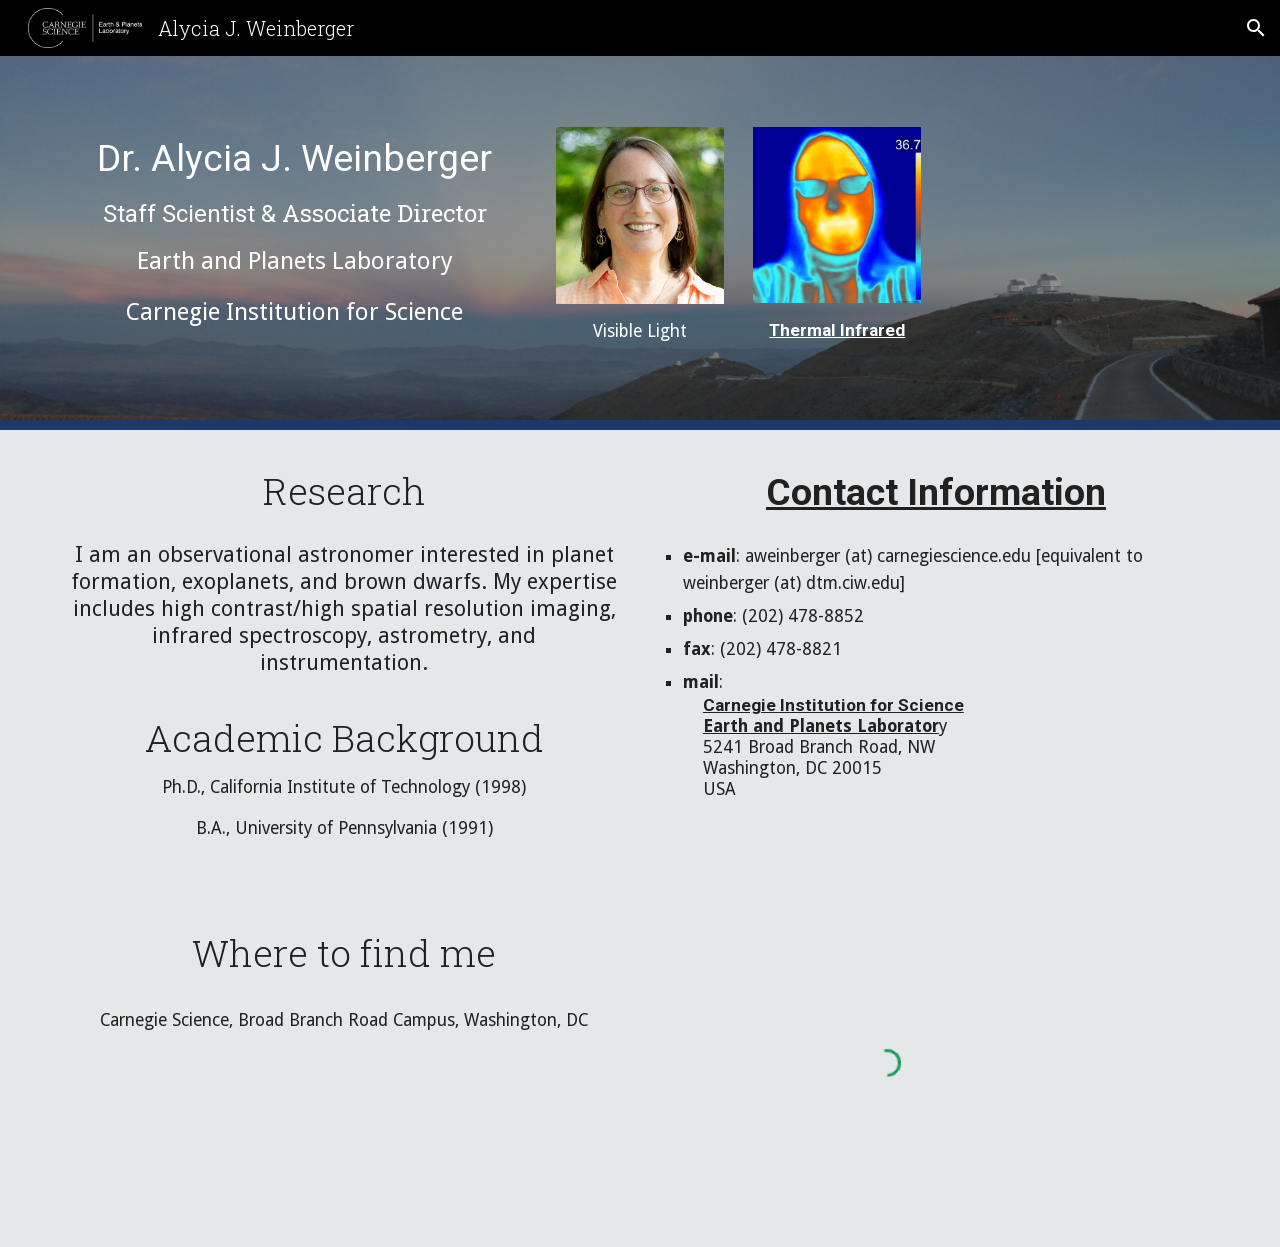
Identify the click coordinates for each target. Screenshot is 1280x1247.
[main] (295, 233)
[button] (1256, 28)
